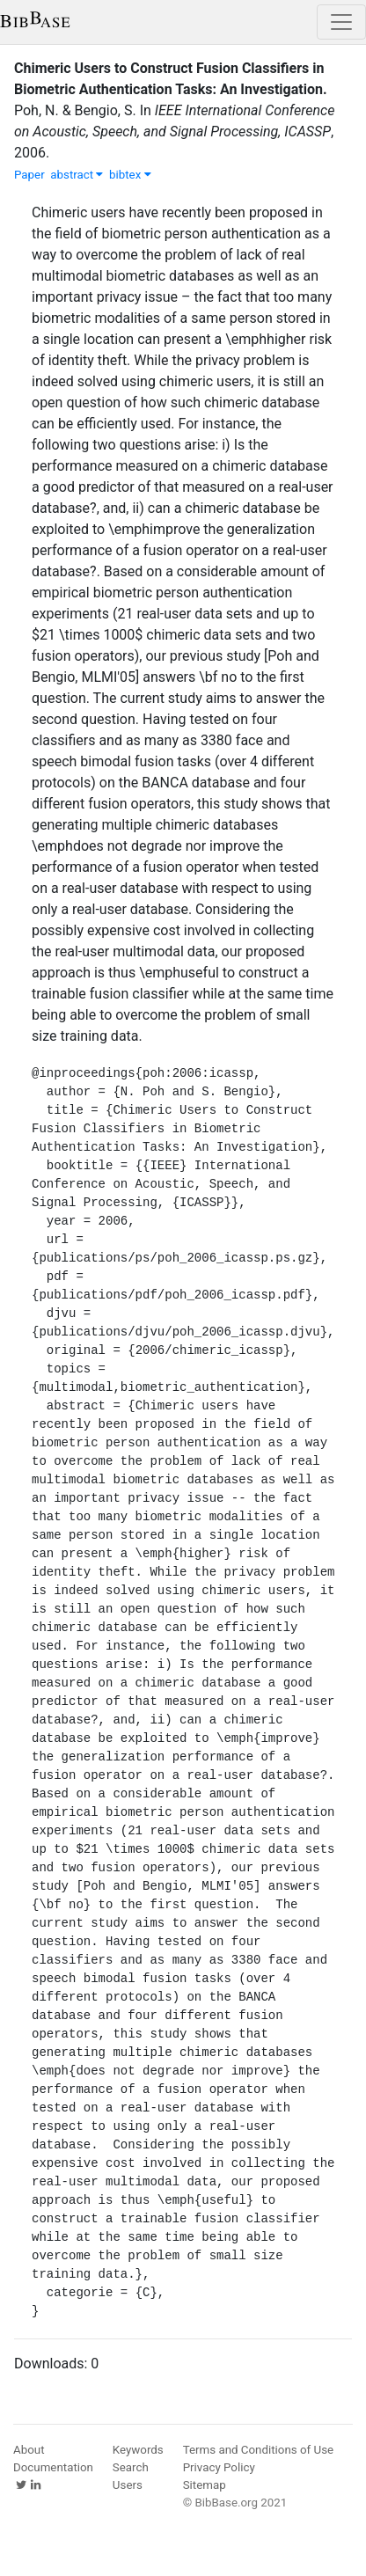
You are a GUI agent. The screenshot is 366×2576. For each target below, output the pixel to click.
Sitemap (204, 2485)
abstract (76, 174)
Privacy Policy (219, 2467)
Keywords (138, 2449)
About (29, 2449)
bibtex (130, 174)
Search (131, 2467)
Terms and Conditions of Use (258, 2449)
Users (128, 2485)
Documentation (53, 2467)
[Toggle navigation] (341, 22)
